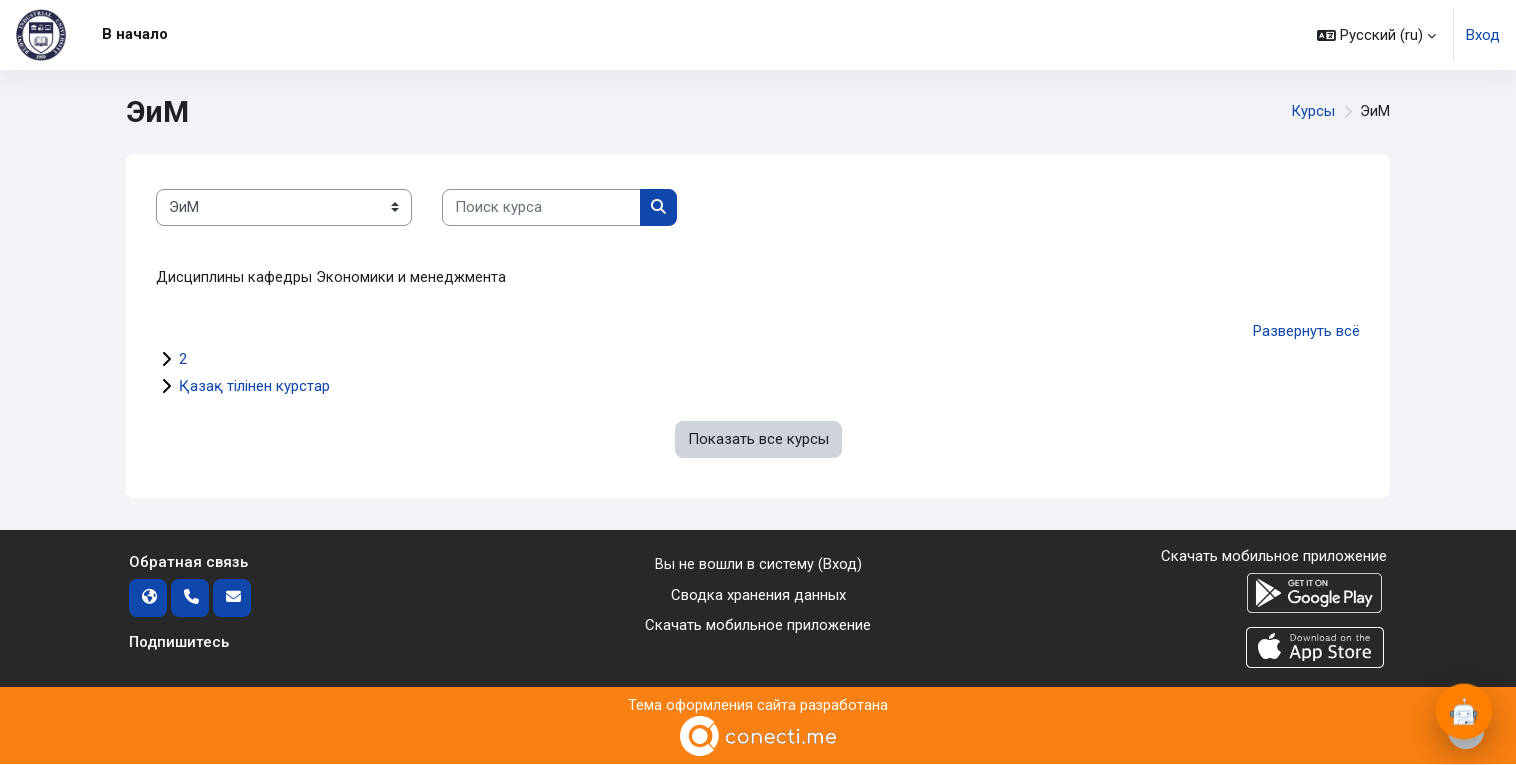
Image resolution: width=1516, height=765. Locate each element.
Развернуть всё (1306, 332)
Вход (1483, 35)
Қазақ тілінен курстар (254, 387)
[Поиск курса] (541, 207)
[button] (1376, 35)
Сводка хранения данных (758, 595)
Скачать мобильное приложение (758, 625)
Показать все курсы (758, 440)
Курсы (1313, 112)
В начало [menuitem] (135, 34)
